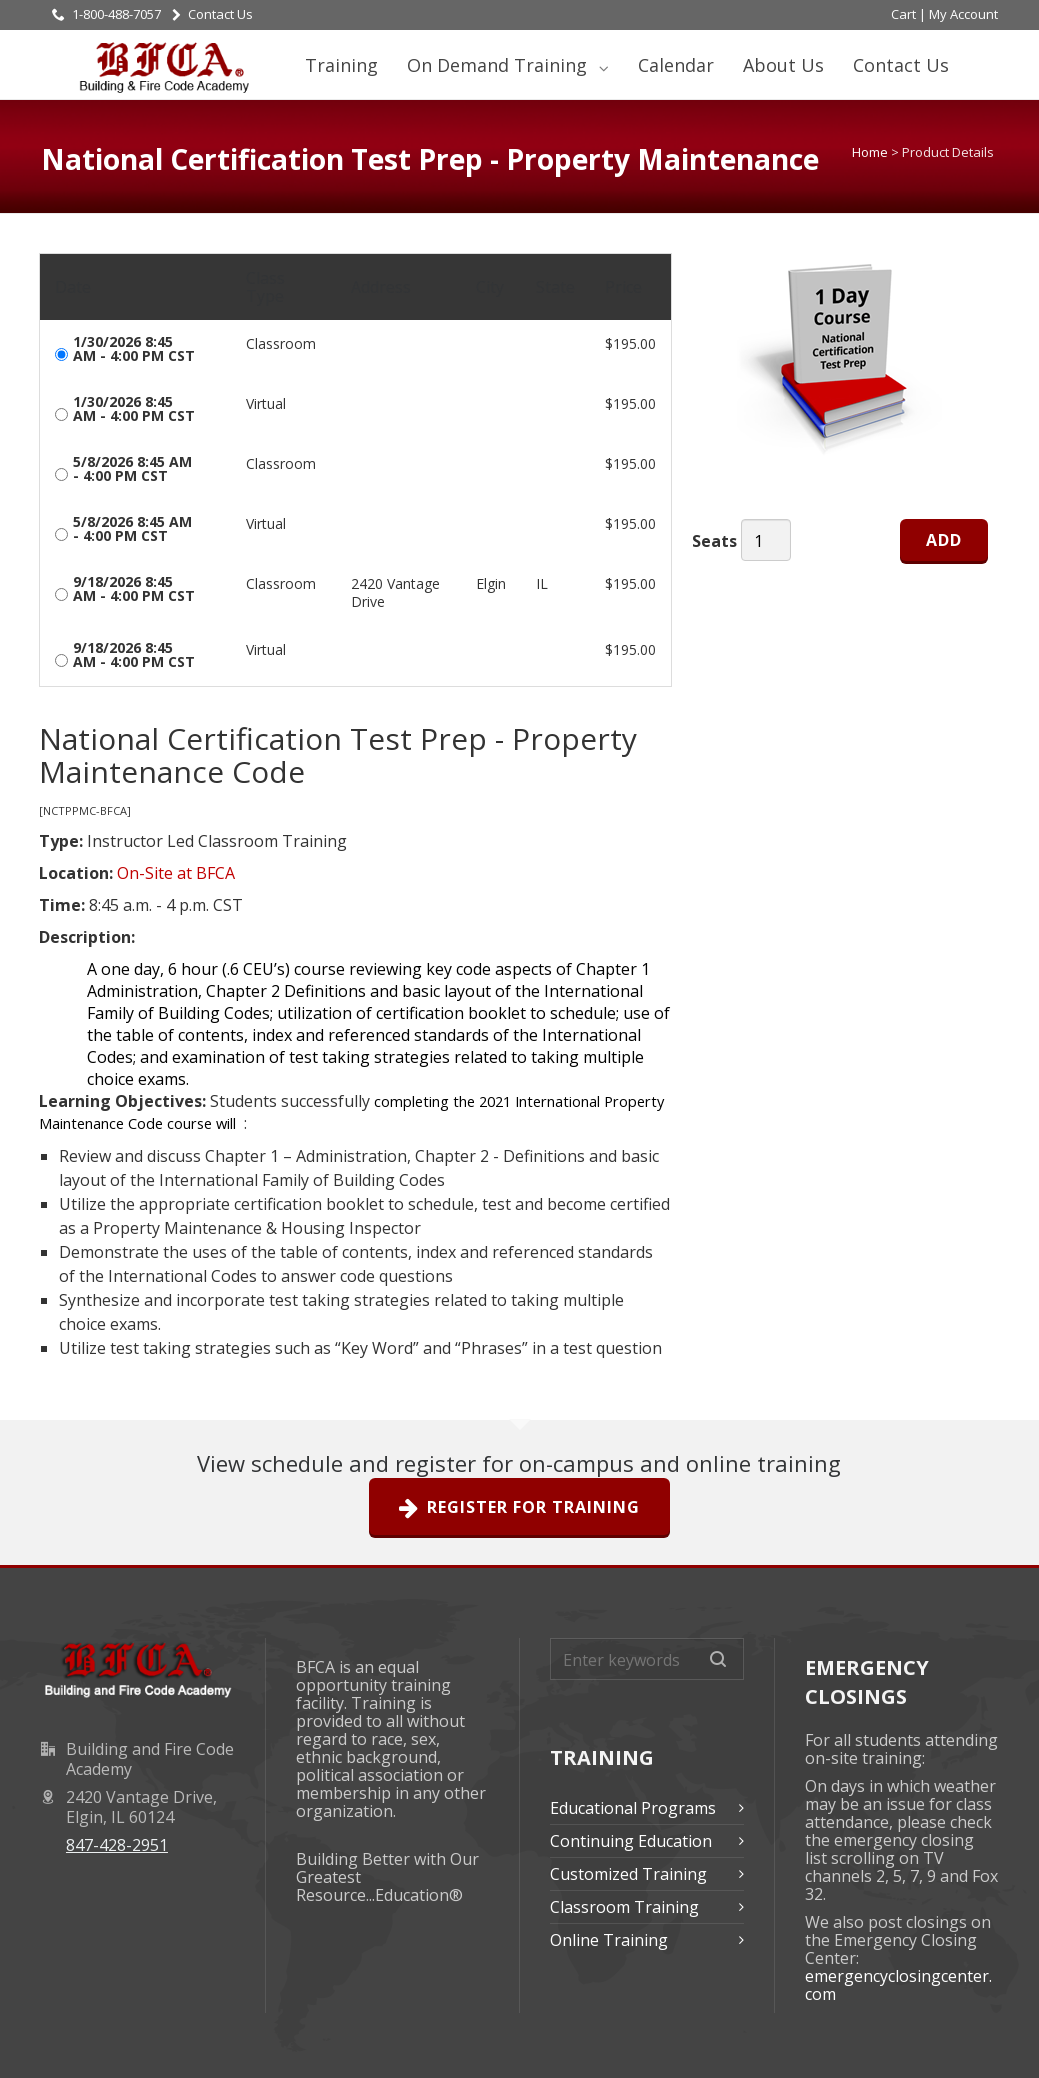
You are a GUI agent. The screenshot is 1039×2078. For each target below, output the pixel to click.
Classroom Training (624, 1907)
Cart (903, 14)
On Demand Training (499, 65)
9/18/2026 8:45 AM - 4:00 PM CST (134, 589)
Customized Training (628, 1874)
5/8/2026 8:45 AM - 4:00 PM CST (132, 469)
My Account (963, 14)
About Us (783, 65)
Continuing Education (631, 1841)
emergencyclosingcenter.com (898, 1985)
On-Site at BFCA (176, 873)
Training (341, 65)
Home (870, 152)
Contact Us (212, 14)
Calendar (676, 65)
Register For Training (519, 1508)
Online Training (609, 1940)
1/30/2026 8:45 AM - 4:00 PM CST (134, 349)
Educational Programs (633, 1808)
